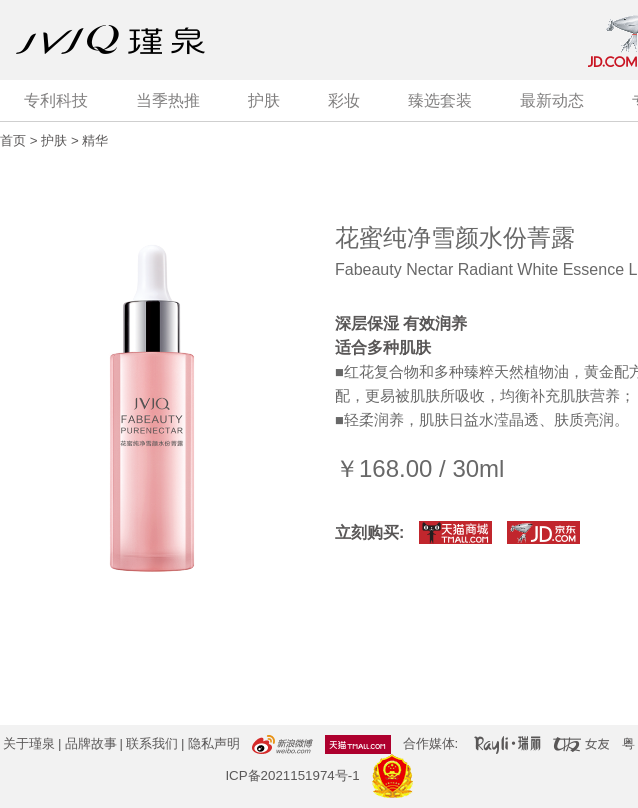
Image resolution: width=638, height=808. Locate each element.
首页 (13, 140)
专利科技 (56, 100)
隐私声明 (214, 743)
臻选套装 (440, 100)
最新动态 (552, 100)
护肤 (264, 100)
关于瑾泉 (29, 743)
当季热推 (168, 100)
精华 (95, 140)
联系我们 (152, 743)
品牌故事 (91, 743)
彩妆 (344, 100)
